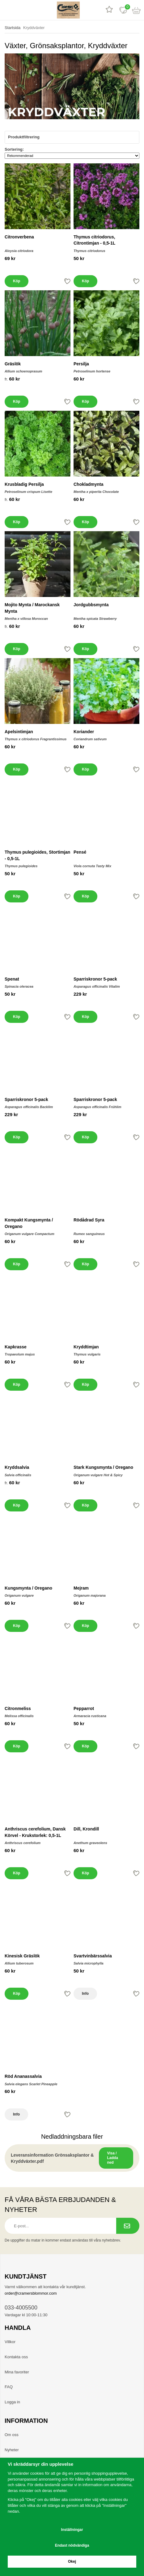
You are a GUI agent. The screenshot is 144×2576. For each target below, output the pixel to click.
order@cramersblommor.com (31, 2293)
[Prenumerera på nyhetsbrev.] (127, 2226)
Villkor (10, 2341)
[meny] (7, 10)
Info (85, 1993)
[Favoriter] (123, 10)
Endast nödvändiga (72, 2545)
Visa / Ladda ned (112, 2158)
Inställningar (72, 2530)
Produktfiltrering (72, 137)
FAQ (9, 2387)
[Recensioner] (109, 10)
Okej (72, 2561)
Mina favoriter (17, 2372)
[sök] (21, 10)
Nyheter (12, 2450)
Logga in (12, 2402)
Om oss (12, 2434)
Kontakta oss (16, 2357)
